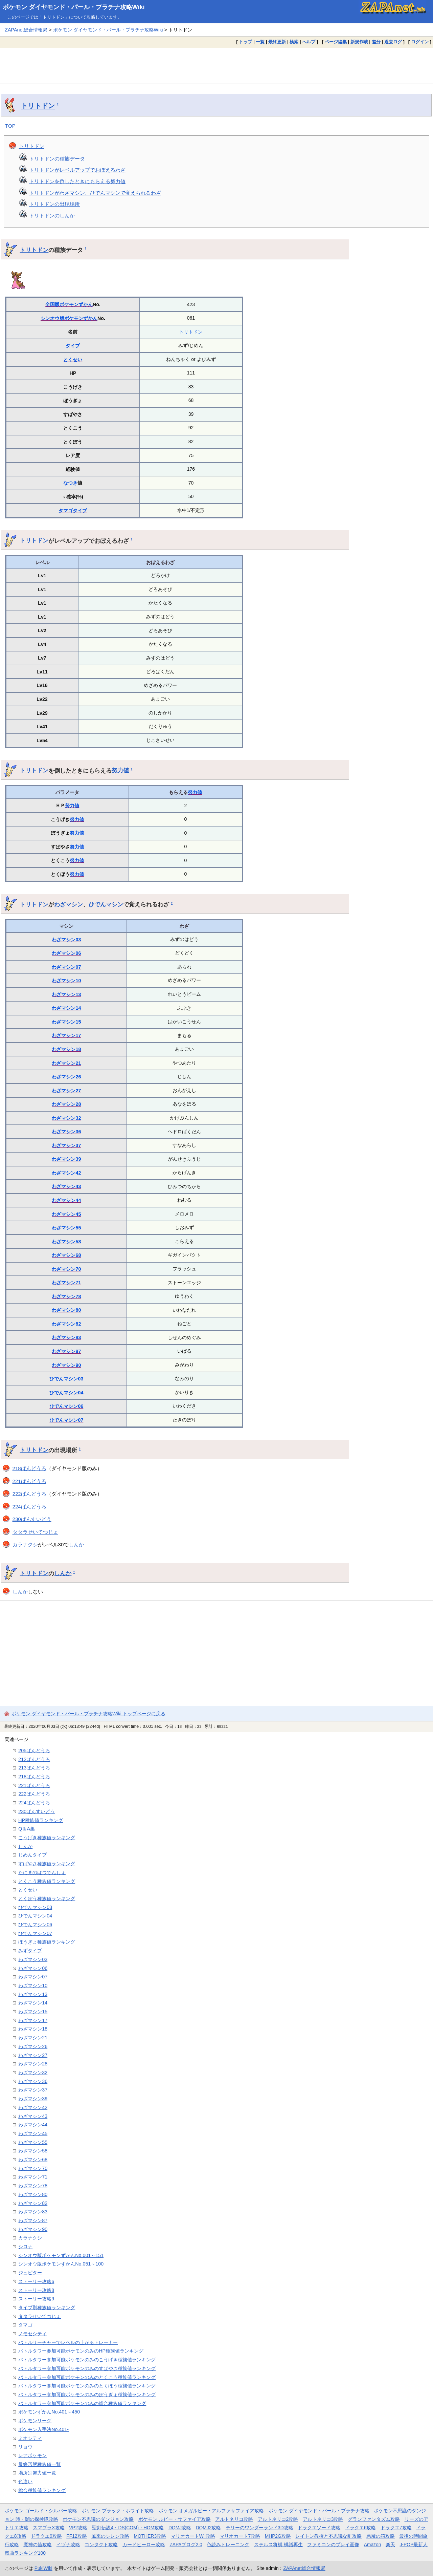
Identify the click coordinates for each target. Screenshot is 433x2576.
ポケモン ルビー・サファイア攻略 (174, 2519)
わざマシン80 (66, 1310)
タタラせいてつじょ (35, 1532)
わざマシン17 (66, 1035)
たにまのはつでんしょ (42, 1872)
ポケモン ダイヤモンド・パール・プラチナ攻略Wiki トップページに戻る (88, 1713)
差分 (376, 41)
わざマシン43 (66, 1186)
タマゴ (66, 510)
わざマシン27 (66, 1090)
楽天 (390, 2544)
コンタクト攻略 (101, 2544)
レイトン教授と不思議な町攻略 (328, 2536)
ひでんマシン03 (66, 1378)
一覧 (260, 41)
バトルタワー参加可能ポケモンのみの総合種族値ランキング (82, 2403)
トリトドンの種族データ (57, 159)
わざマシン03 (66, 939)
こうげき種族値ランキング (46, 1837)
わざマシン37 (66, 1145)
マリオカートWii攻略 (193, 2536)
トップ (245, 41)
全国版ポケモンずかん (69, 304)
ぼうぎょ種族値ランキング (46, 1942)
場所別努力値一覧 (37, 2472)
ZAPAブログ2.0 (185, 2544)
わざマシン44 (66, 1200)
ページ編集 (336, 41)
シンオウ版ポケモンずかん (69, 318)
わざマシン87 (66, 1351)
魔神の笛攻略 (37, 2544)
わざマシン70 (66, 1269)
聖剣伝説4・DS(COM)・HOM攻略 (128, 2527)
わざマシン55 (66, 1227)
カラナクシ (25, 1544)
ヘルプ (308, 41)
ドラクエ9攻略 (46, 2536)
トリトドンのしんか (52, 215)
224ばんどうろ (29, 1506)
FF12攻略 (76, 2536)
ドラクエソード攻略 (319, 2527)
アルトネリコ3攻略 (323, 2519)
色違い (25, 2481)
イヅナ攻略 (68, 2544)
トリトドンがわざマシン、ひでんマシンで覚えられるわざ (95, 193)
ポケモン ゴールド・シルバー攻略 (41, 2510)
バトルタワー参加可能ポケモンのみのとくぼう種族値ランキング (87, 2385)
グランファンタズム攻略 (374, 2519)
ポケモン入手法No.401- (43, 2429)
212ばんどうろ (34, 1759)
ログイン (420, 41)
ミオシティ (30, 2438)
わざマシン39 (66, 1159)
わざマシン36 (66, 1131)
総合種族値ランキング (42, 2490)
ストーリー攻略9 (36, 2298)
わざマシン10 (66, 980)
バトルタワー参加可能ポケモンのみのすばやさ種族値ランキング (87, 2368)
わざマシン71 (66, 1282)
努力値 (120, 770)
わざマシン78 (66, 1296)
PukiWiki (43, 2568)
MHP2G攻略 (278, 2536)
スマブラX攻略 (48, 2527)
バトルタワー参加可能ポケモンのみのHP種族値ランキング (80, 2351)
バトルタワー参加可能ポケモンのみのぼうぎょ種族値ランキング (87, 2394)
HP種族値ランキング (40, 1820)
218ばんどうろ (29, 1468)
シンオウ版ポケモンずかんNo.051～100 (61, 2264)
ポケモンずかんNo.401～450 (49, 2411)
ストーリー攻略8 (36, 2290)
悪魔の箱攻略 (380, 2536)
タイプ (73, 345)
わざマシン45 (66, 1214)
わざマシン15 (66, 1022)
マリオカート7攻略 (240, 2536)
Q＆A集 (26, 1828)
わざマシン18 (66, 1049)
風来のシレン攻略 (110, 2536)
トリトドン (38, 105)
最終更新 (277, 41)
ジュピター (30, 2272)
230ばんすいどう (32, 1519)
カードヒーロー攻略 (143, 2544)
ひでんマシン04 (66, 1392)
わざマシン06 (66, 953)
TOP (10, 126)
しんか (76, 1544)
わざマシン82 (66, 1324)
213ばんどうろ (34, 1767)
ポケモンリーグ (34, 2420)
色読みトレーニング (228, 2544)
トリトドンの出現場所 (54, 204)
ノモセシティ (32, 2333)
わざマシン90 (66, 1365)
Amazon (372, 2544)
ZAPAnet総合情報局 (26, 30)
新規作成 (359, 41)
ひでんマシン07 (66, 1420)
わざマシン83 (66, 1337)
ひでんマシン (106, 904)
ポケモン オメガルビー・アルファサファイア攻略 (211, 2510)
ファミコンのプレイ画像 (333, 2544)
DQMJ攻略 (179, 2527)
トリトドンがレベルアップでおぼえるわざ (77, 170)
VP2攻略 (78, 2527)
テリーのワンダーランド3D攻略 (259, 2527)
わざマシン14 (66, 1008)
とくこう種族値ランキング (46, 1881)
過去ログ (393, 41)
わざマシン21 (66, 1063)
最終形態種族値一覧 (39, 2464)
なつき (70, 483)
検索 (294, 41)
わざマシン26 (66, 1076)
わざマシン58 (66, 1241)
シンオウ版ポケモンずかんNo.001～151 (61, 2255)
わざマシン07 (66, 967)
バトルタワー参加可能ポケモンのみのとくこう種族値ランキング (87, 2377)
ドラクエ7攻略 (396, 2527)
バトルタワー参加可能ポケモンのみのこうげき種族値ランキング (87, 2359)
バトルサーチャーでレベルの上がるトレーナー (68, 2342)
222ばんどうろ (29, 1494)
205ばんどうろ (34, 1750)
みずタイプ (30, 1950)
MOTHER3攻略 (150, 2536)
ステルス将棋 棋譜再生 (278, 2544)
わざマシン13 (66, 994)
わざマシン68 (66, 1255)
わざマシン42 (66, 1173)
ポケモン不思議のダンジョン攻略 (98, 2519)
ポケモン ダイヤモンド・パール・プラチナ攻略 (319, 2510)
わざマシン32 (66, 1118)
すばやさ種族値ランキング (46, 1863)
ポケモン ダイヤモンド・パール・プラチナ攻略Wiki (74, 7)
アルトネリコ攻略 (234, 2519)
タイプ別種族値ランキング (46, 2307)
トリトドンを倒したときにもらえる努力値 (77, 181)
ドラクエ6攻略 (360, 2527)
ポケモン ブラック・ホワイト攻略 (118, 2510)
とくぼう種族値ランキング (46, 1898)
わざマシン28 (66, 1104)
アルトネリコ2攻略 (278, 2519)
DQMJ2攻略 (208, 2527)
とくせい (72, 359)
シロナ (25, 2246)
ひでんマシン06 (66, 1406)
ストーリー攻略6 (36, 2281)
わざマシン (68, 904)
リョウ (25, 2446)
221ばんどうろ (29, 1481)
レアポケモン (32, 2455)
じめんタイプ (32, 1855)
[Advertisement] (216, 65)
